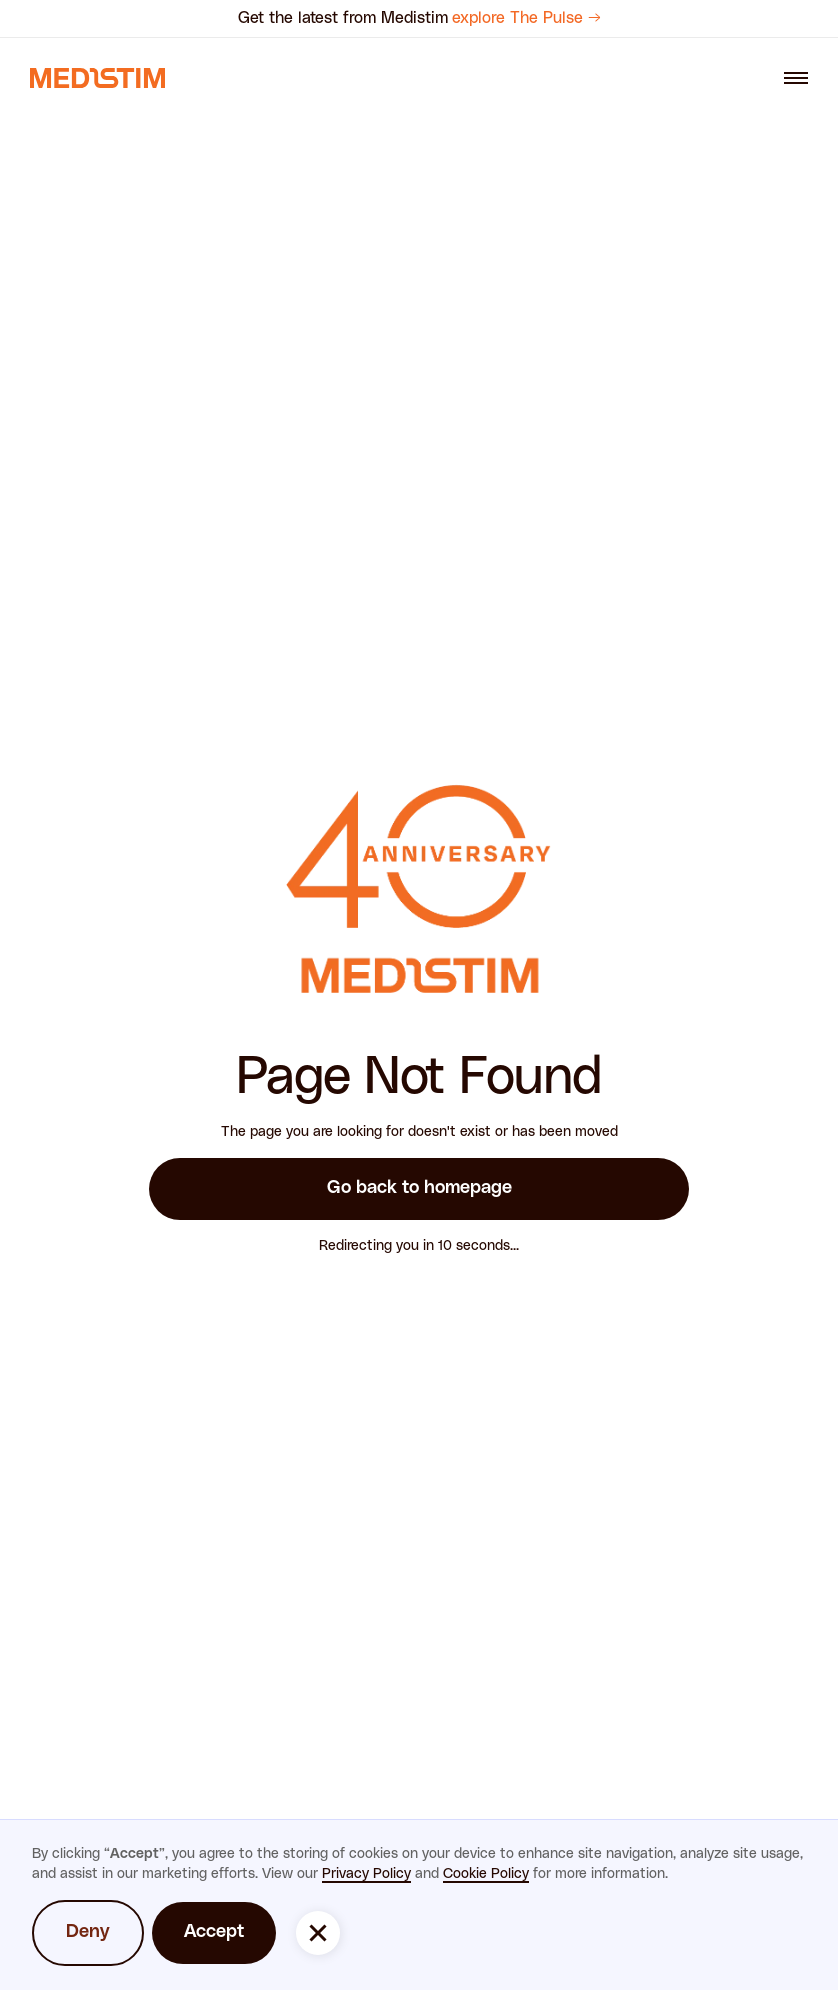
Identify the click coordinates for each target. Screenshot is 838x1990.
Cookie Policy (486, 1874)
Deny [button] (88, 1932)
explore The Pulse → (526, 18)
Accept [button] (214, 1932)
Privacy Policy (366, 1874)
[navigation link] (97, 78)
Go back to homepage (419, 1188)
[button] (318, 1933)
